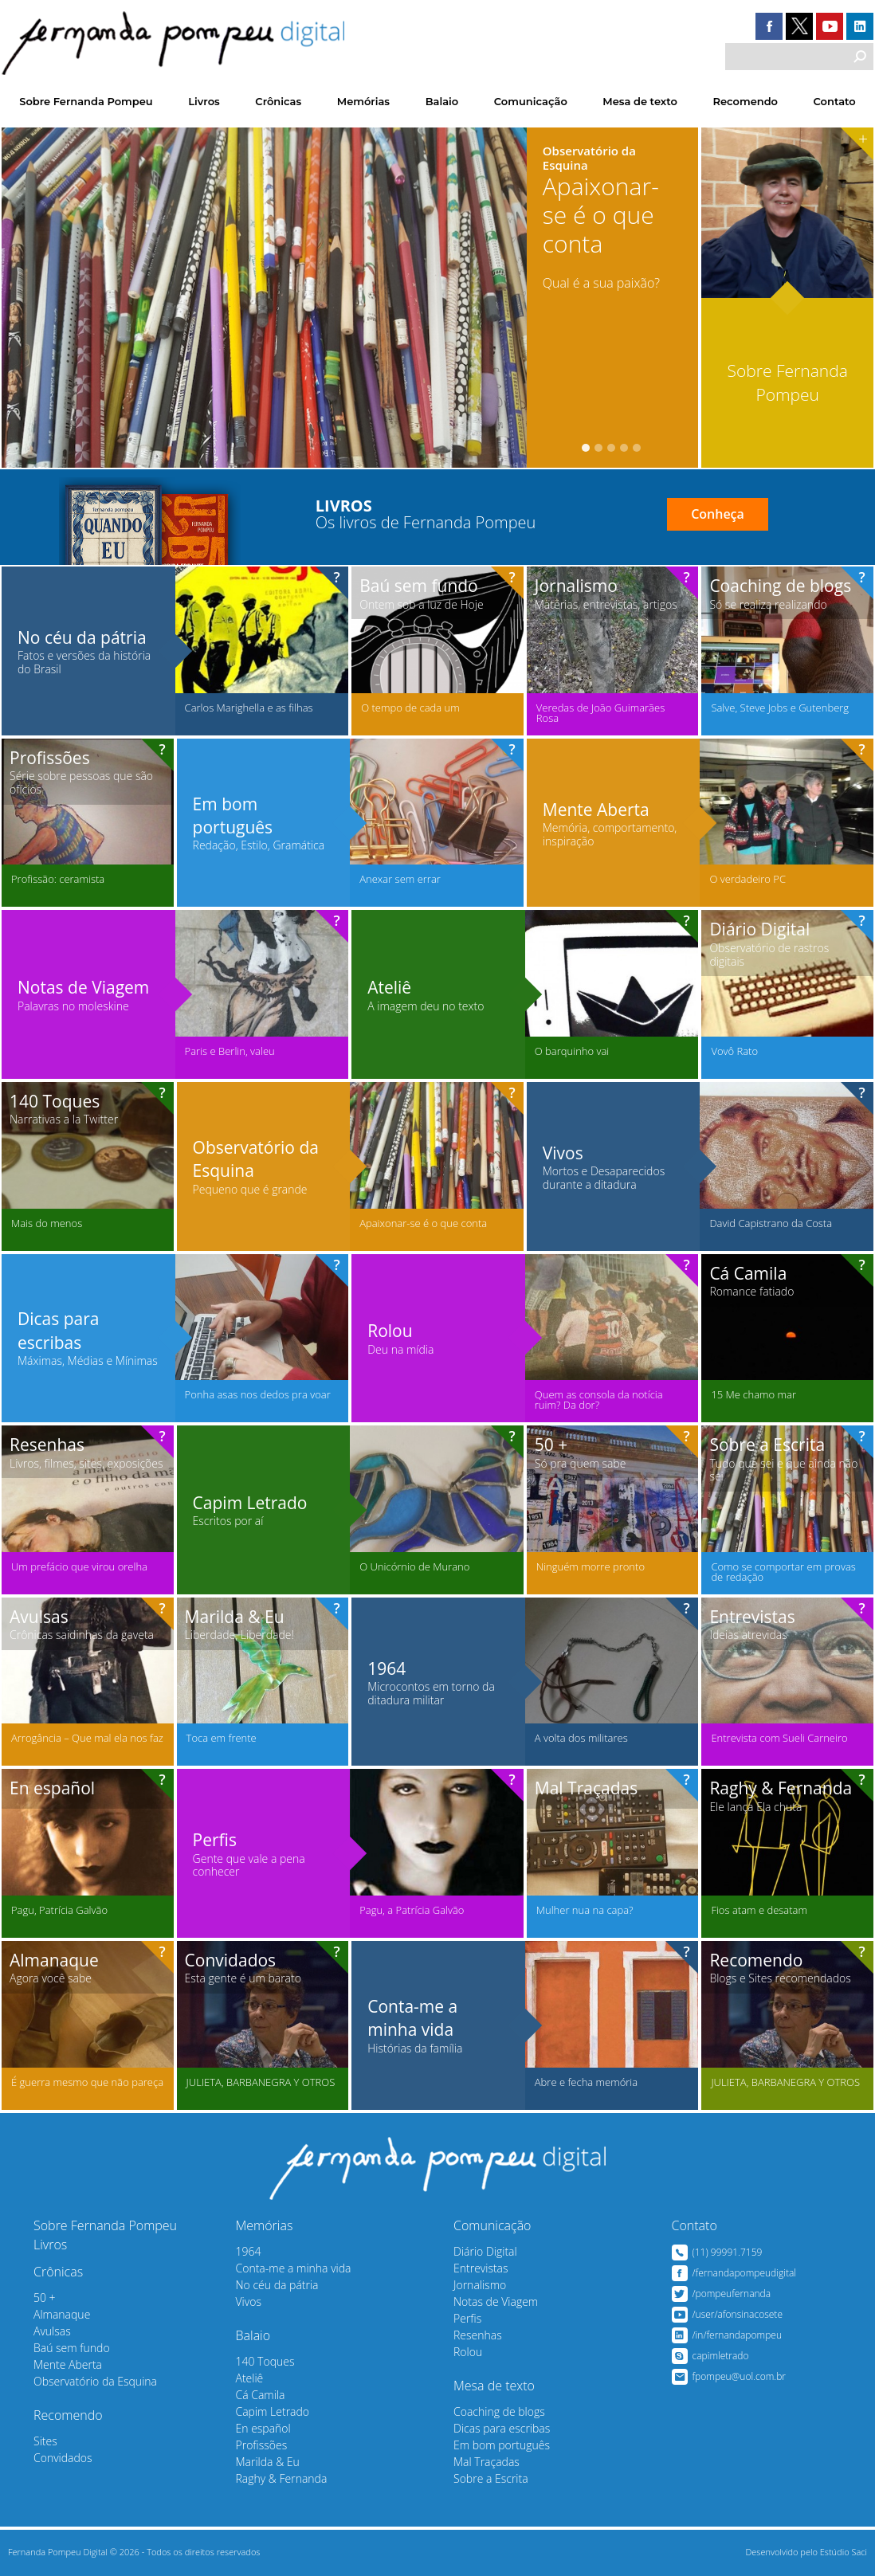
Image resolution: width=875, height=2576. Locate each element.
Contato (835, 101)
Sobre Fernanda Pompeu (85, 101)
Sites (45, 2441)
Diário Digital (485, 2251)
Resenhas (477, 2335)
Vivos (248, 2301)
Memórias (363, 101)
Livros (203, 101)
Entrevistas (480, 2268)
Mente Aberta (67, 2364)
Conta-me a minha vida (293, 2268)
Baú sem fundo (71, 2347)
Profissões (262, 2444)
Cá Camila (260, 2394)
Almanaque (61, 2314)
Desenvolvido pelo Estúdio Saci (807, 2552)
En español (263, 2428)
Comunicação (530, 101)
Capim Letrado (273, 2411)
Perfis (467, 2318)
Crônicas (278, 101)
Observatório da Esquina (95, 2381)
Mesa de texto (639, 101)
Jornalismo (479, 2284)
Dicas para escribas (501, 2428)
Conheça (717, 514)
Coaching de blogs (499, 2411)
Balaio (442, 101)
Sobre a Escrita (490, 2478)
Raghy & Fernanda (282, 2478)
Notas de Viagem (495, 2301)
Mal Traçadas (486, 2461)
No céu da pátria (277, 2284)
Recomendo (745, 101)
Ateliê (250, 2378)
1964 (248, 2251)
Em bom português (501, 2444)
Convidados (62, 2457)
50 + (44, 2297)
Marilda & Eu (268, 2461)
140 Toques (265, 2361)
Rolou (467, 2351)
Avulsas (52, 2331)
